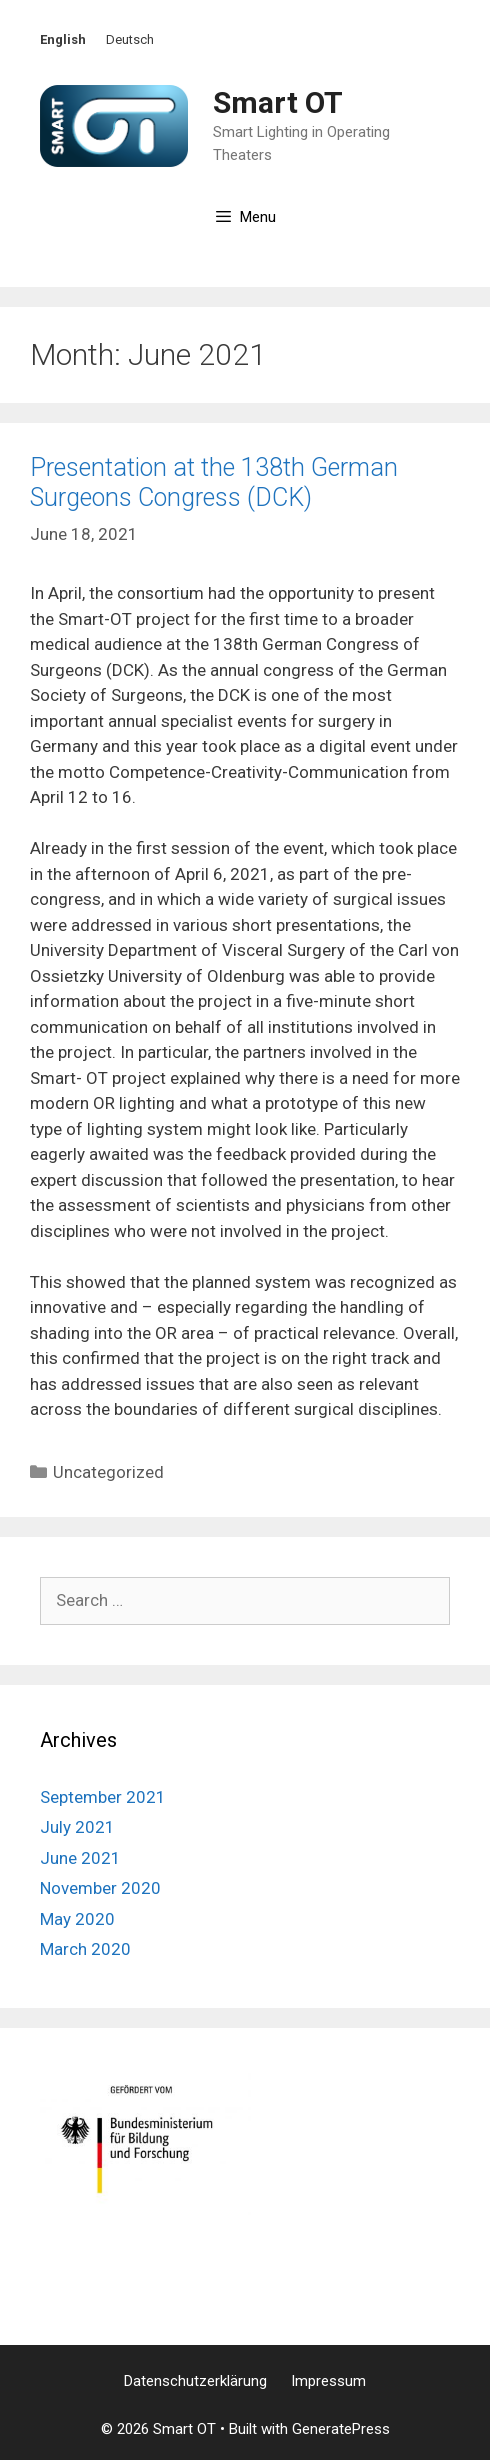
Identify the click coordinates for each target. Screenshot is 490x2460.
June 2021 (80, 1858)
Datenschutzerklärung (195, 2381)
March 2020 (85, 1949)
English (63, 39)
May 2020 (77, 1919)
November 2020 (100, 1888)
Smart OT (278, 102)
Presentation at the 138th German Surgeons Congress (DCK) (214, 482)
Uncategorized (108, 1472)
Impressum (328, 2381)
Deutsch (130, 39)
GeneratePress (341, 2429)
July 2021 (77, 1827)
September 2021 (103, 1797)
